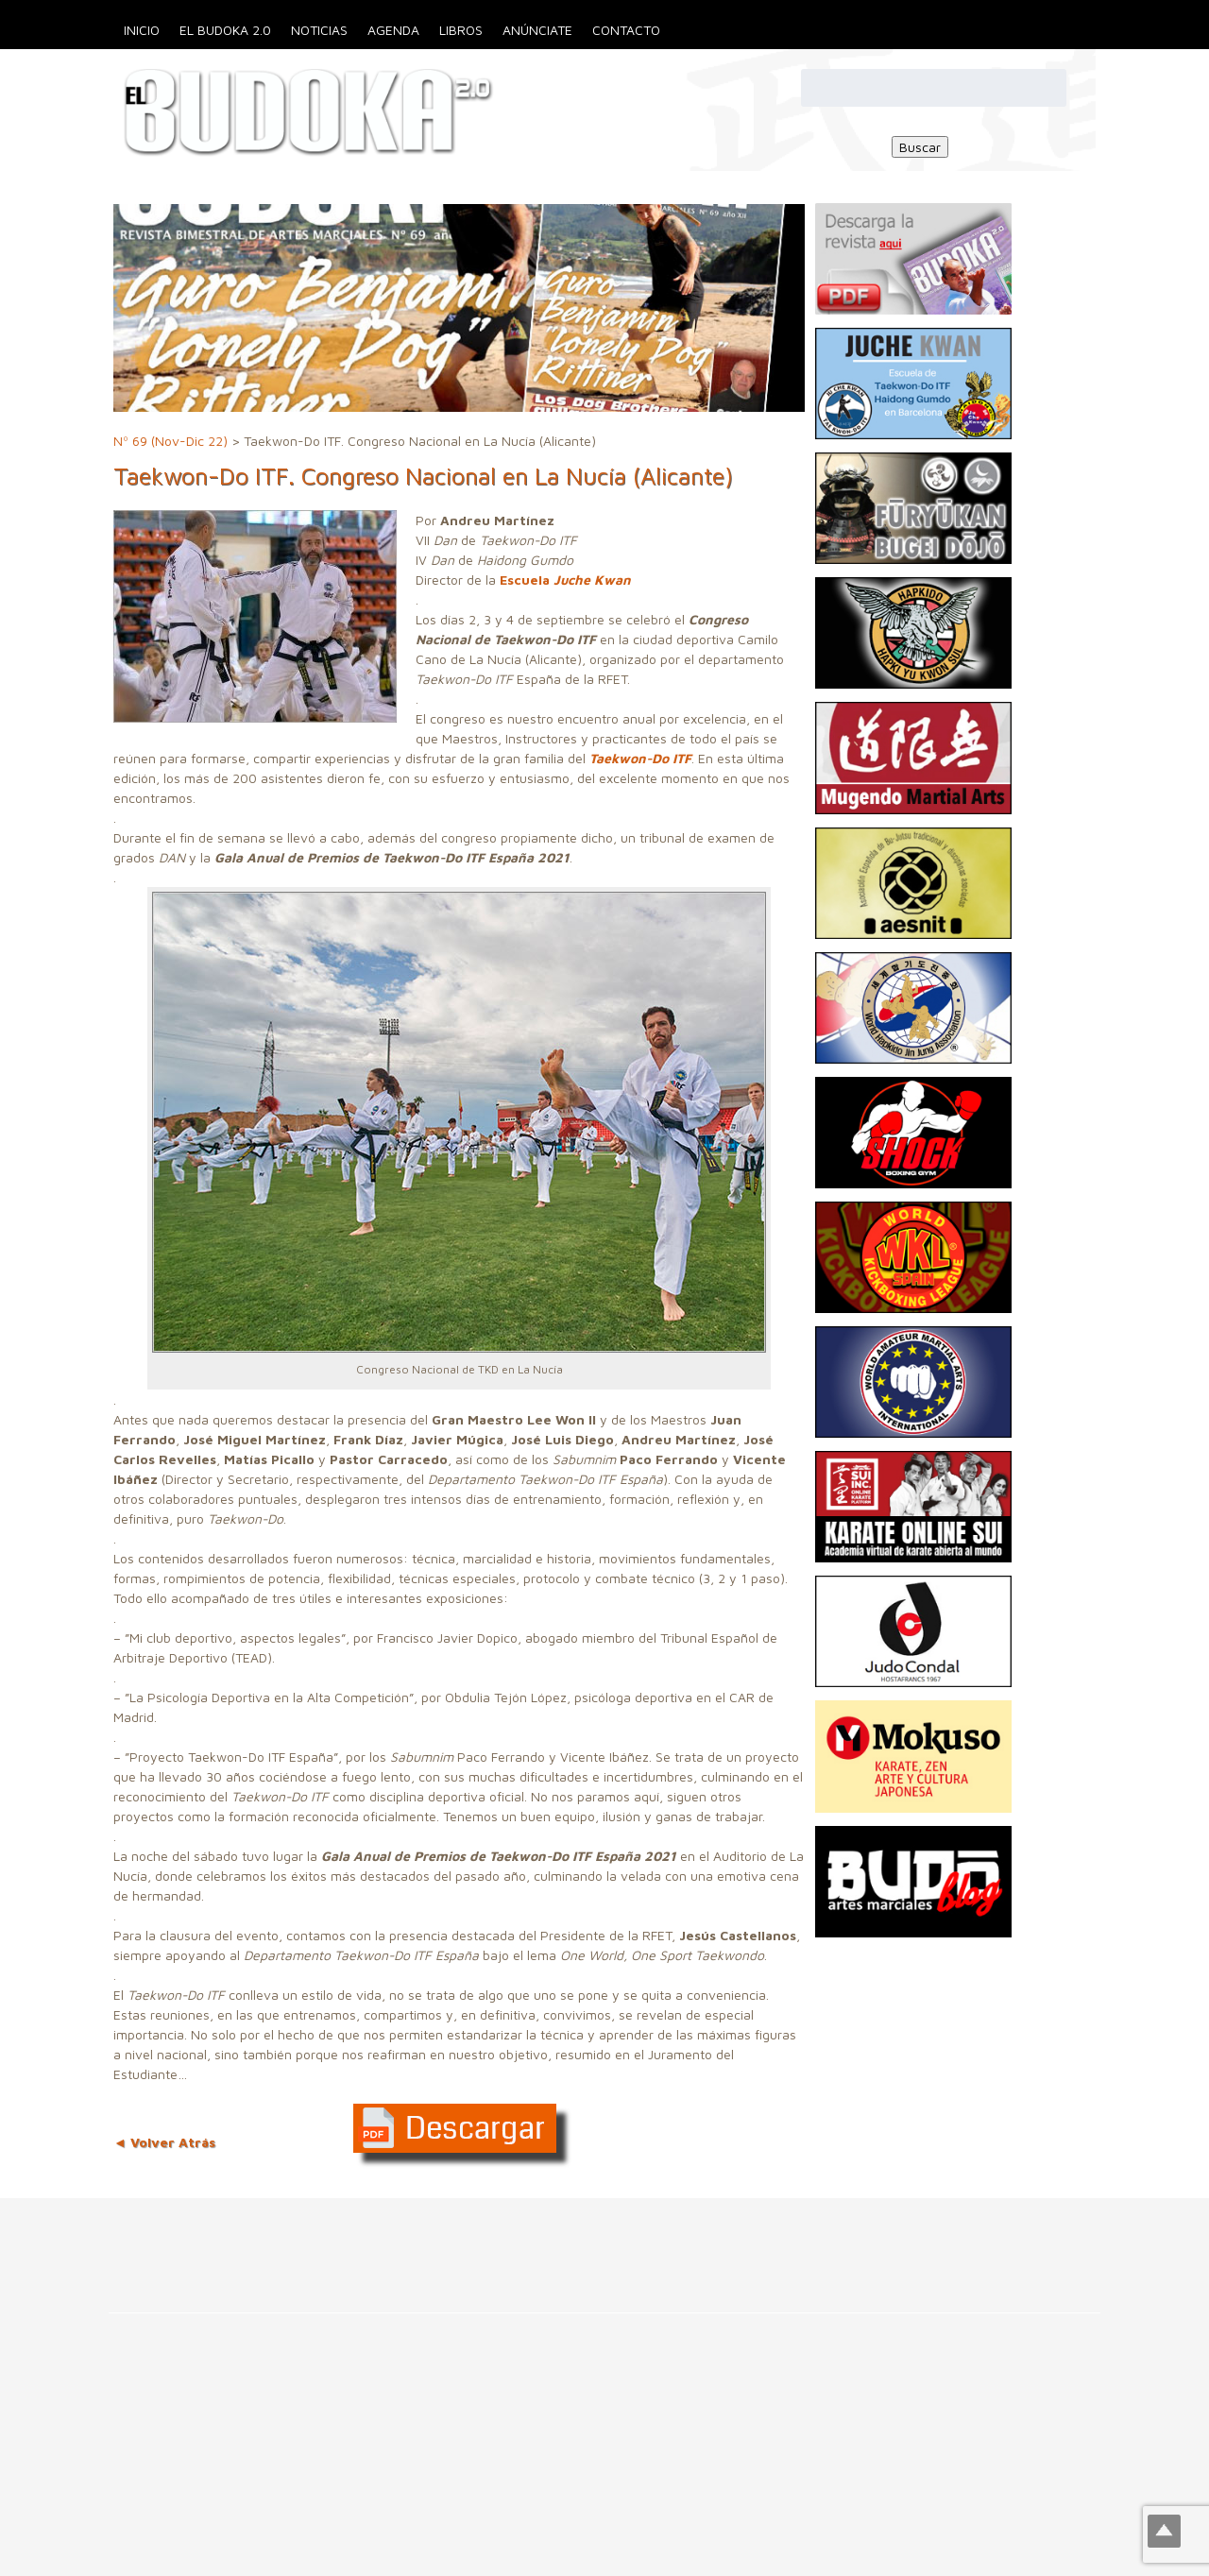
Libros (461, 30)
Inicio (142, 30)
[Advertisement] (344, 2240)
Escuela (565, 579)
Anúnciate (537, 30)
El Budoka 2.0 (225, 30)
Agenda (393, 30)
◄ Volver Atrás (164, 2142)
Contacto (626, 30)
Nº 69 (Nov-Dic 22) (170, 441)
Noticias (319, 30)
